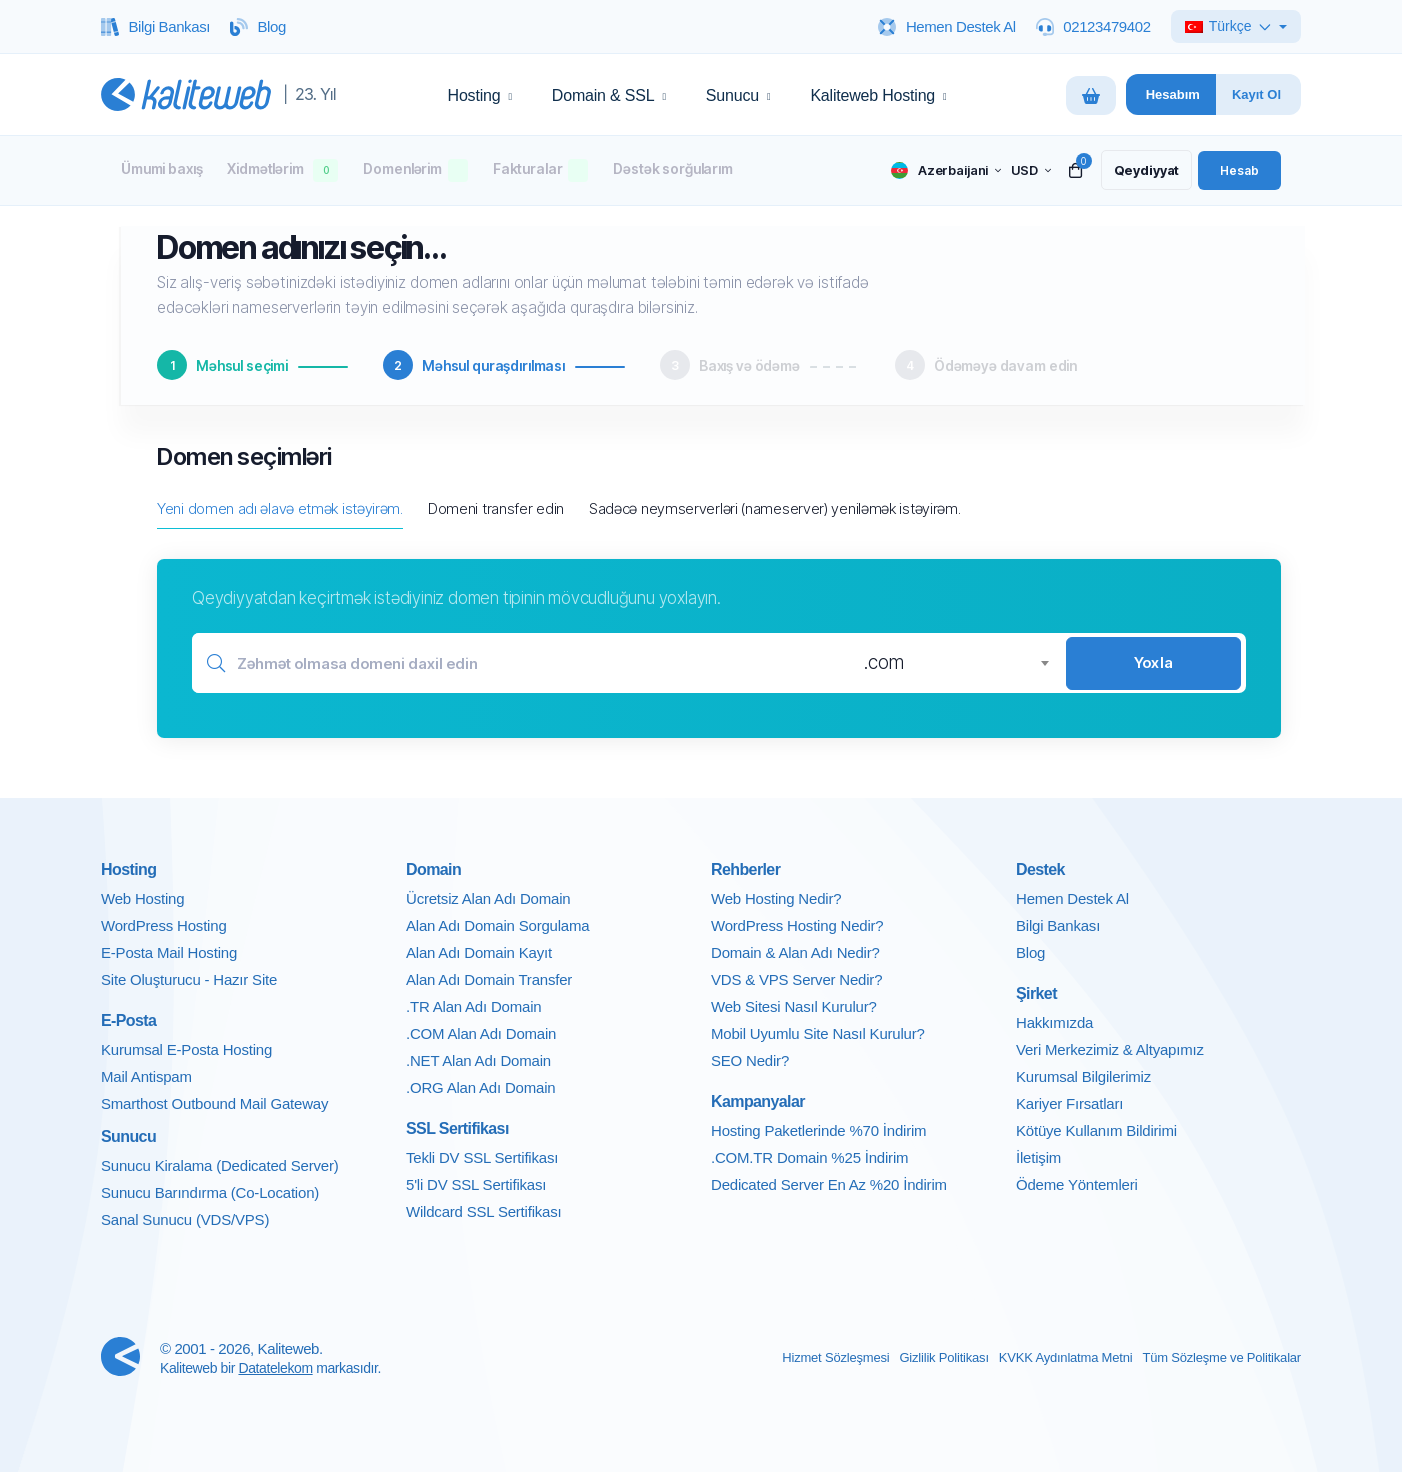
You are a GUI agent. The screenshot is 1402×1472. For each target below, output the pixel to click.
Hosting (480, 95)
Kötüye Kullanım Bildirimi (1096, 1130)
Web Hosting (142, 898)
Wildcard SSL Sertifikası (484, 1211)
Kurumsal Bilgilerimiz (1083, 1076)
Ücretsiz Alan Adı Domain (488, 898)
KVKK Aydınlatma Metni (1066, 1357)
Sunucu (738, 95)
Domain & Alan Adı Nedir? (795, 952)
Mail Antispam (146, 1076)
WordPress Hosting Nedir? (797, 925)
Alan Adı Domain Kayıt (479, 952)
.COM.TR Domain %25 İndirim (809, 1157)
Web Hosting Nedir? (776, 898)
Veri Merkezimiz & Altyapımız (1110, 1049)
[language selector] (944, 170)
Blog (1030, 952)
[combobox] (956, 663)
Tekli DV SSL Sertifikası (482, 1157)
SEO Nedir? (750, 1060)
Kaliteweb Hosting (878, 95)
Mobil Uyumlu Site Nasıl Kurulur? (818, 1033)
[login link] (1239, 170)
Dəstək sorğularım (672, 168)
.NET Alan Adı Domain (478, 1060)
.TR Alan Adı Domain (473, 1006)
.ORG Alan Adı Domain (480, 1087)
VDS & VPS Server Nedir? (796, 979)
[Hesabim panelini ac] (1171, 94)
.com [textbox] (883, 662)
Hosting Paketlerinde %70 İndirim (818, 1130)
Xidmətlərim (282, 170)
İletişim (1038, 1157)
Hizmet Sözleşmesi (835, 1357)
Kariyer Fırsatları (1069, 1103)
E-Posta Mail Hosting (169, 952)
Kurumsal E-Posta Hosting (186, 1049)
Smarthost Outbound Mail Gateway (214, 1103)
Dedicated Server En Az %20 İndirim (829, 1184)
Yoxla (1153, 662)
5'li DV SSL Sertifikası (476, 1184)
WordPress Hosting (164, 925)
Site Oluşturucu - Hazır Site (189, 979)
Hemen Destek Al (1072, 898)
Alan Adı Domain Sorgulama (497, 925)
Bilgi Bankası (1058, 925)
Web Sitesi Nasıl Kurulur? (794, 1006)
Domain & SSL (609, 95)
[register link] (1145, 170)
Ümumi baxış (161, 168)
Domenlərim (415, 170)
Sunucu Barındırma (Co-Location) (210, 1192)
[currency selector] (1029, 170)
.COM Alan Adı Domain (481, 1033)
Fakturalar (541, 170)
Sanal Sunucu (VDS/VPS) (185, 1219)
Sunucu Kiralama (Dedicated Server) (219, 1165)
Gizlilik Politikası (943, 1357)
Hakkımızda (1054, 1022)
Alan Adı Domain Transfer (489, 979)
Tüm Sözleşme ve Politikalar (1221, 1357)
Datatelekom (275, 1368)
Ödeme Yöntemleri (1077, 1184)
